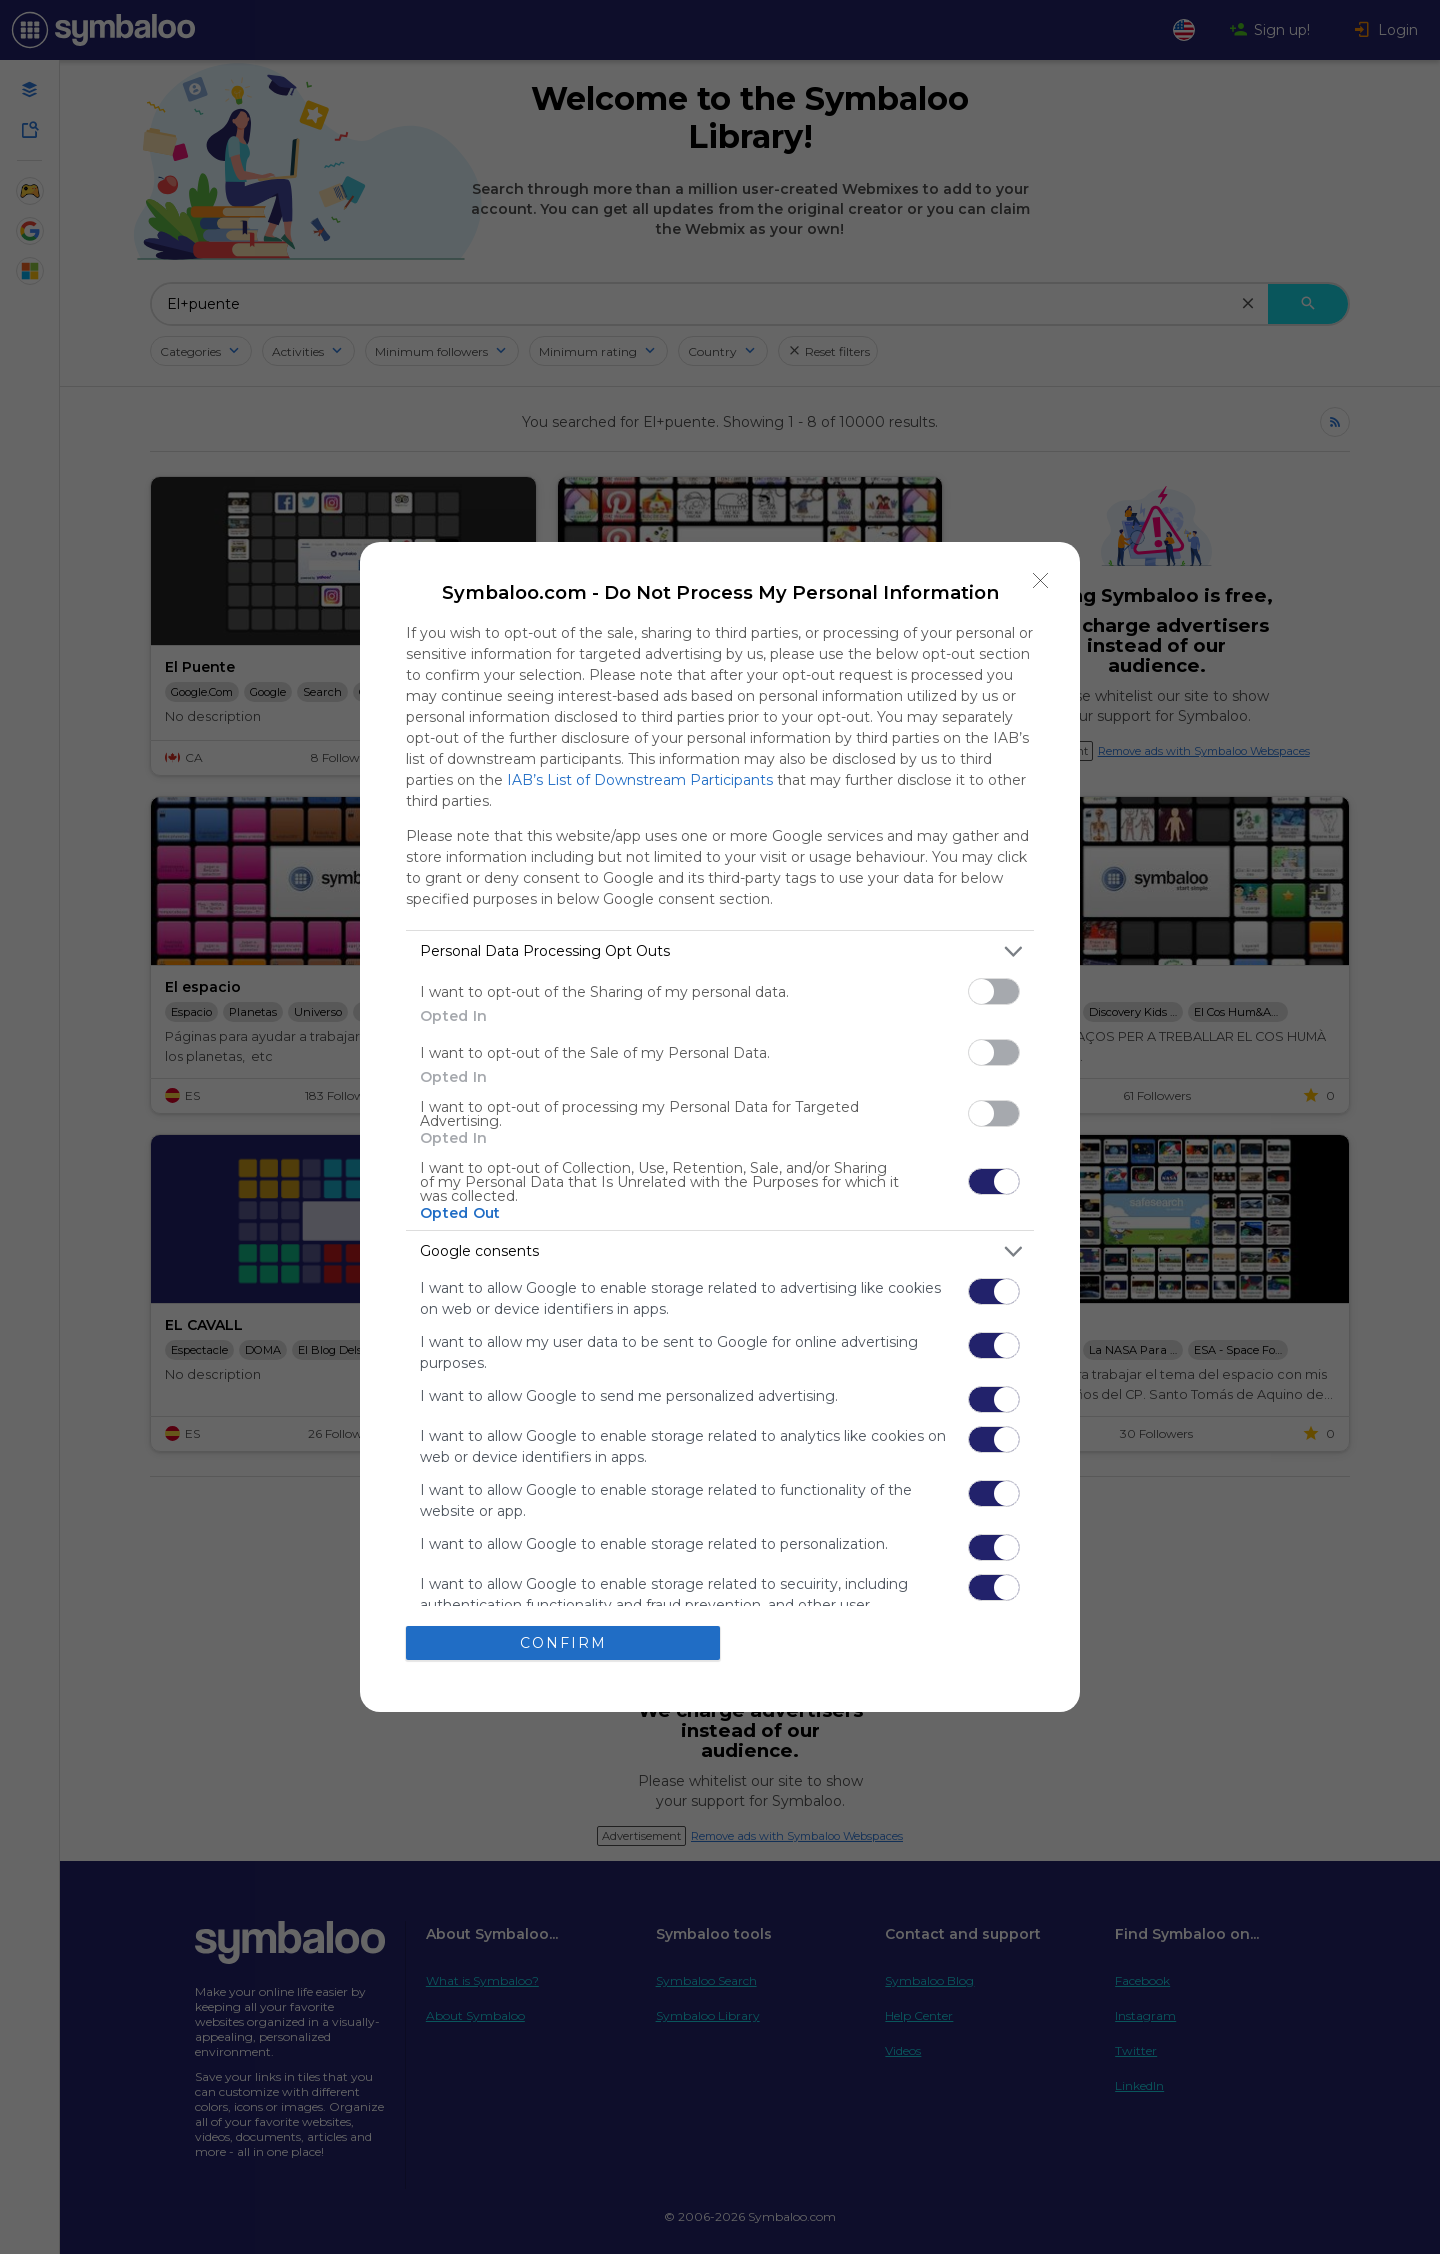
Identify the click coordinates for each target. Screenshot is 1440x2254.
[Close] (1041, 581)
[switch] (994, 991)
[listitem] (720, 951)
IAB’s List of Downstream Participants (640, 780)
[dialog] (720, 1127)
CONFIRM (563, 1643)
